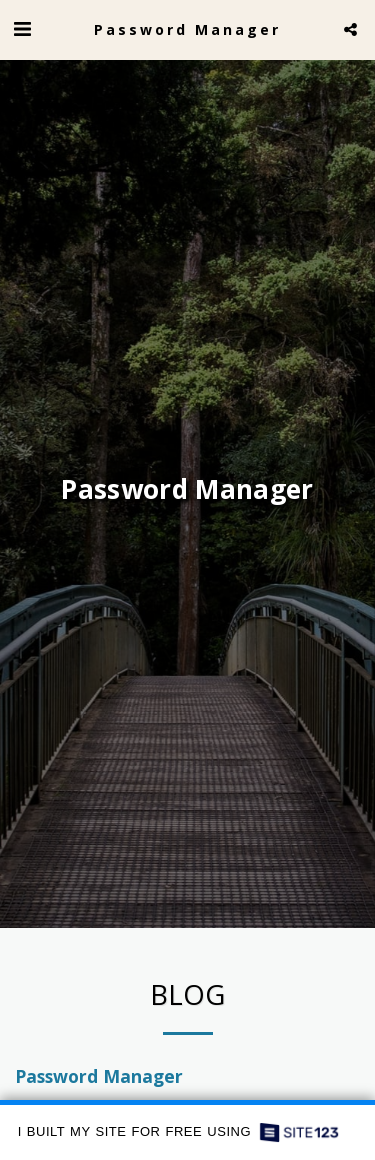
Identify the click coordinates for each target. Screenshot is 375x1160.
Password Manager (99, 1079)
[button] (22, 28)
